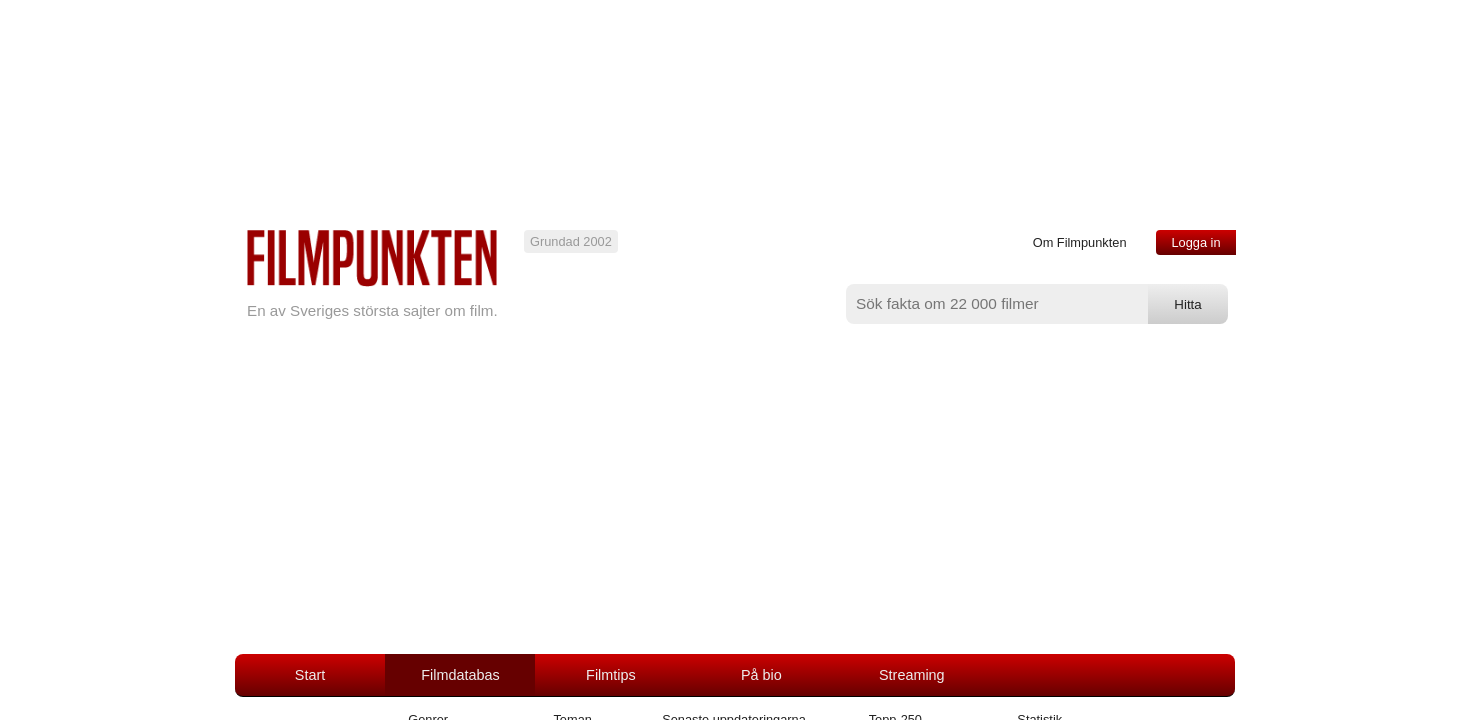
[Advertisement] (734, 504)
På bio (761, 675)
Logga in (1195, 242)
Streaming (912, 675)
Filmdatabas (460, 675)
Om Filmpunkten (1080, 242)
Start (310, 675)
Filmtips (611, 675)
